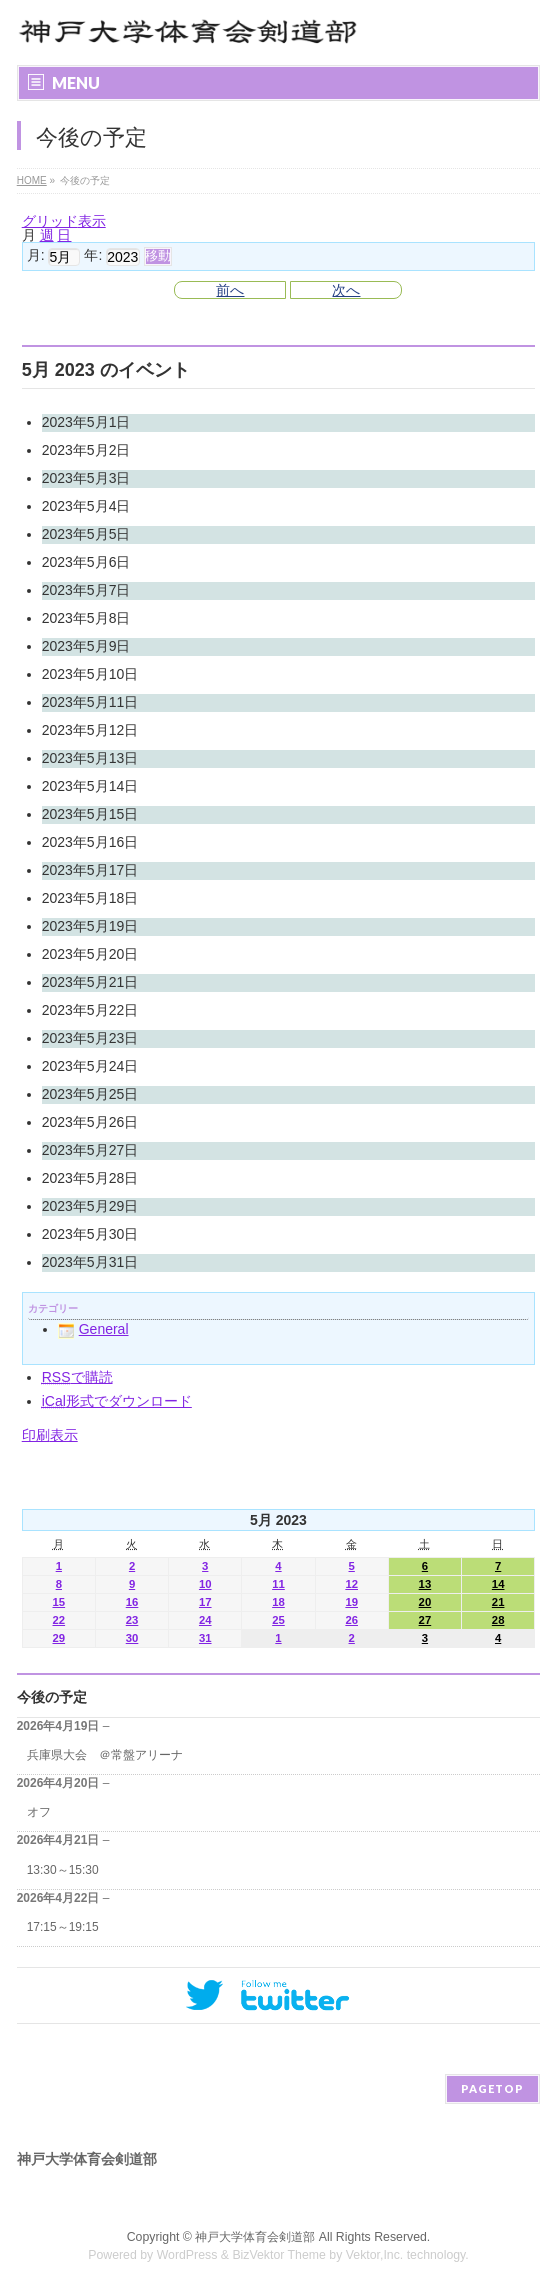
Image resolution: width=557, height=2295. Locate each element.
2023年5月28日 (90, 1178)
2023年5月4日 (86, 506)
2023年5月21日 (90, 982)
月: (36, 256)
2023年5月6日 (86, 562)
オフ (39, 1812)
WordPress (187, 2255)
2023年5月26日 (90, 1122)
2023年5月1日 (86, 422)
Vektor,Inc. (375, 2255)
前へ (230, 290)
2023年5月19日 (90, 926)
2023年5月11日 (90, 702)
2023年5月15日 (90, 814)
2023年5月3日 (86, 478)
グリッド (64, 221)
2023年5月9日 (86, 646)
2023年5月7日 (86, 590)
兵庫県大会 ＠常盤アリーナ (105, 1755)
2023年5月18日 (90, 898)
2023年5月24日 (90, 1066)
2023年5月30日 (90, 1234)
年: (93, 256)
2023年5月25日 (90, 1094)
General (93, 1329)
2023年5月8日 (86, 618)
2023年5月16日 (90, 842)
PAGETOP (492, 2088)
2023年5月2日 (86, 450)
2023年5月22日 (90, 1010)
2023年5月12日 (90, 730)
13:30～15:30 (63, 1870)
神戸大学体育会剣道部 (255, 2237)
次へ (346, 290)
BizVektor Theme (279, 2255)
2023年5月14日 (90, 786)
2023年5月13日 (90, 758)
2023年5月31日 (90, 1262)
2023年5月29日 (90, 1206)
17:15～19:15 (63, 1927)
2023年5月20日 (90, 954)
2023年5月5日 (86, 534)
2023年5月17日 (90, 870)
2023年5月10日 (90, 674)
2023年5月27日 (90, 1150)
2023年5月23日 (90, 1038)
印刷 (50, 1435)
